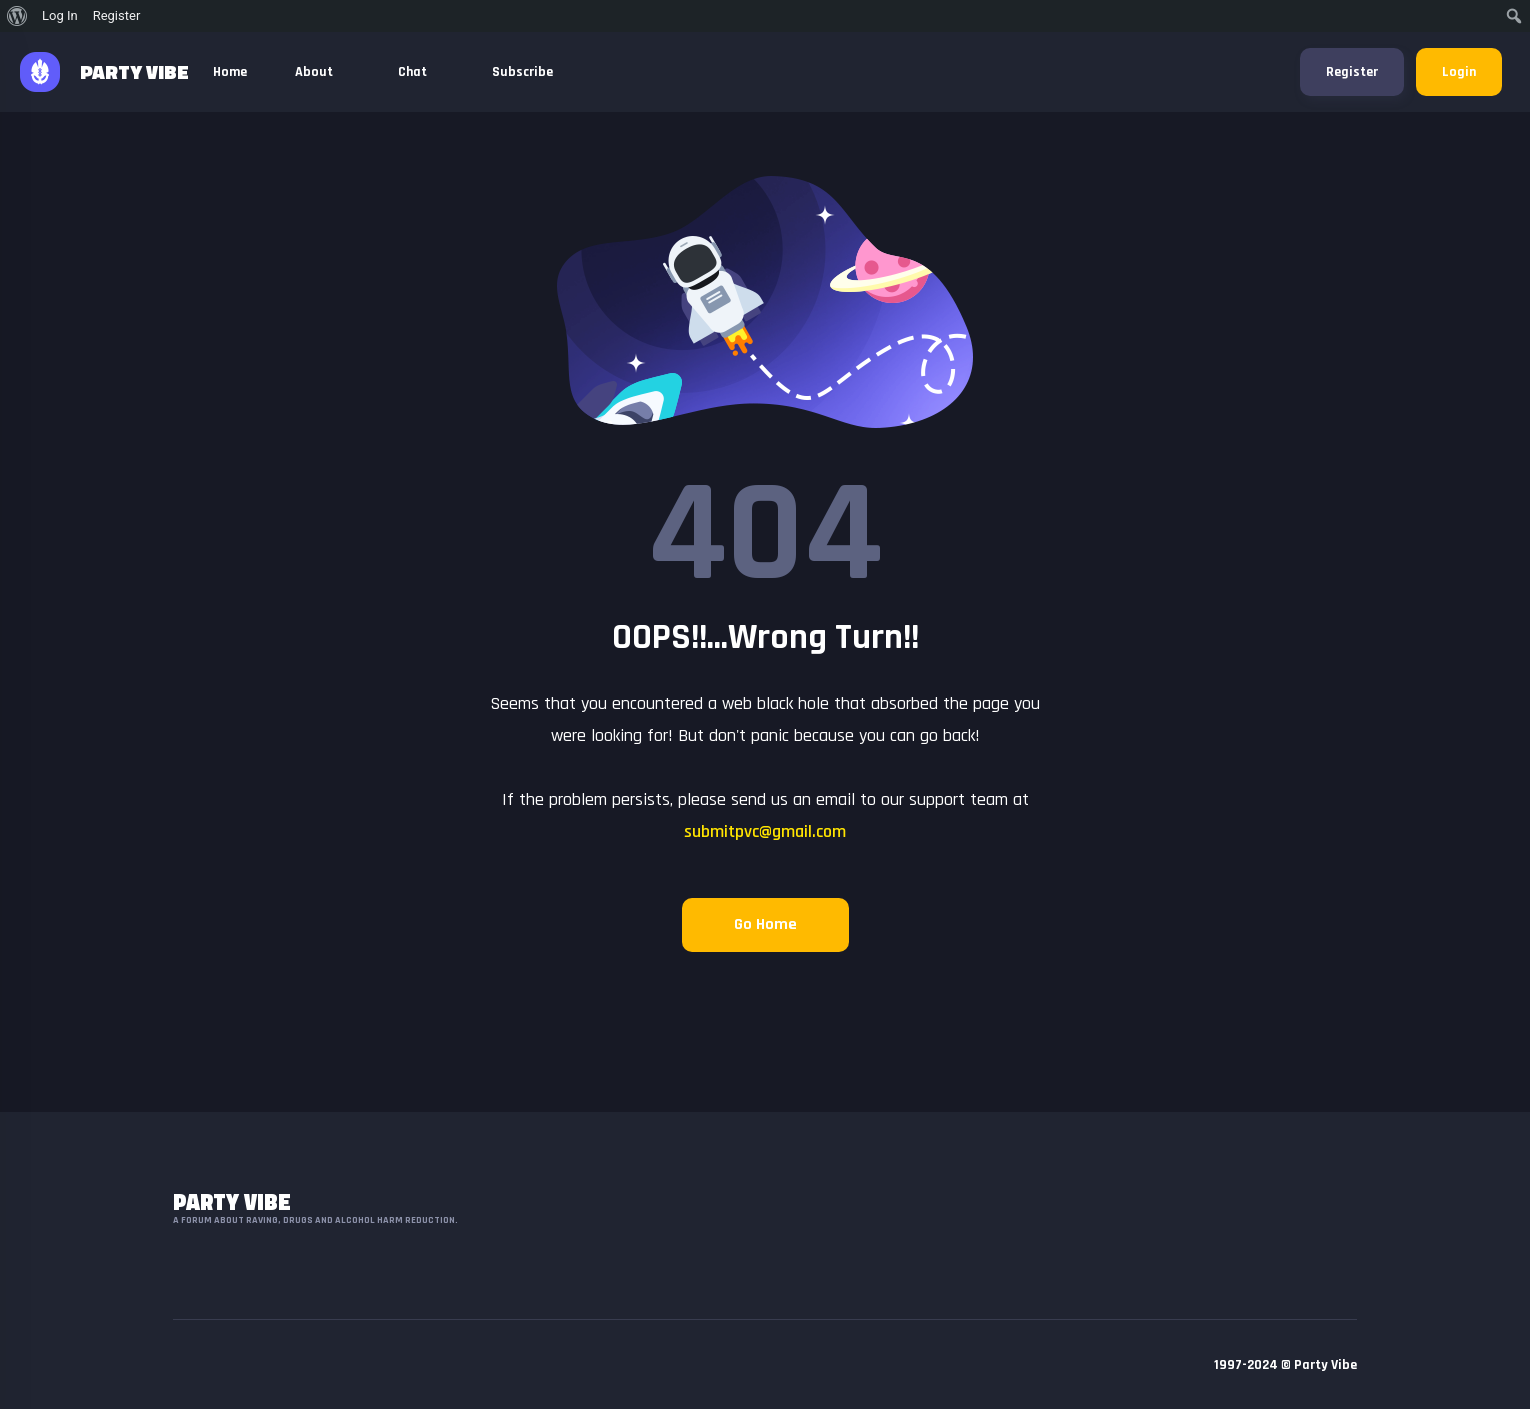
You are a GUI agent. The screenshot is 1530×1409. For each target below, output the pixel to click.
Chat (421, 72)
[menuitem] (17, 16)
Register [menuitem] (117, 15)
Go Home (765, 924)
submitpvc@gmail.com (765, 831)
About (322, 72)
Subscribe (522, 72)
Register (1352, 72)
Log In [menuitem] (60, 15)
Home (230, 72)
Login (1459, 72)
